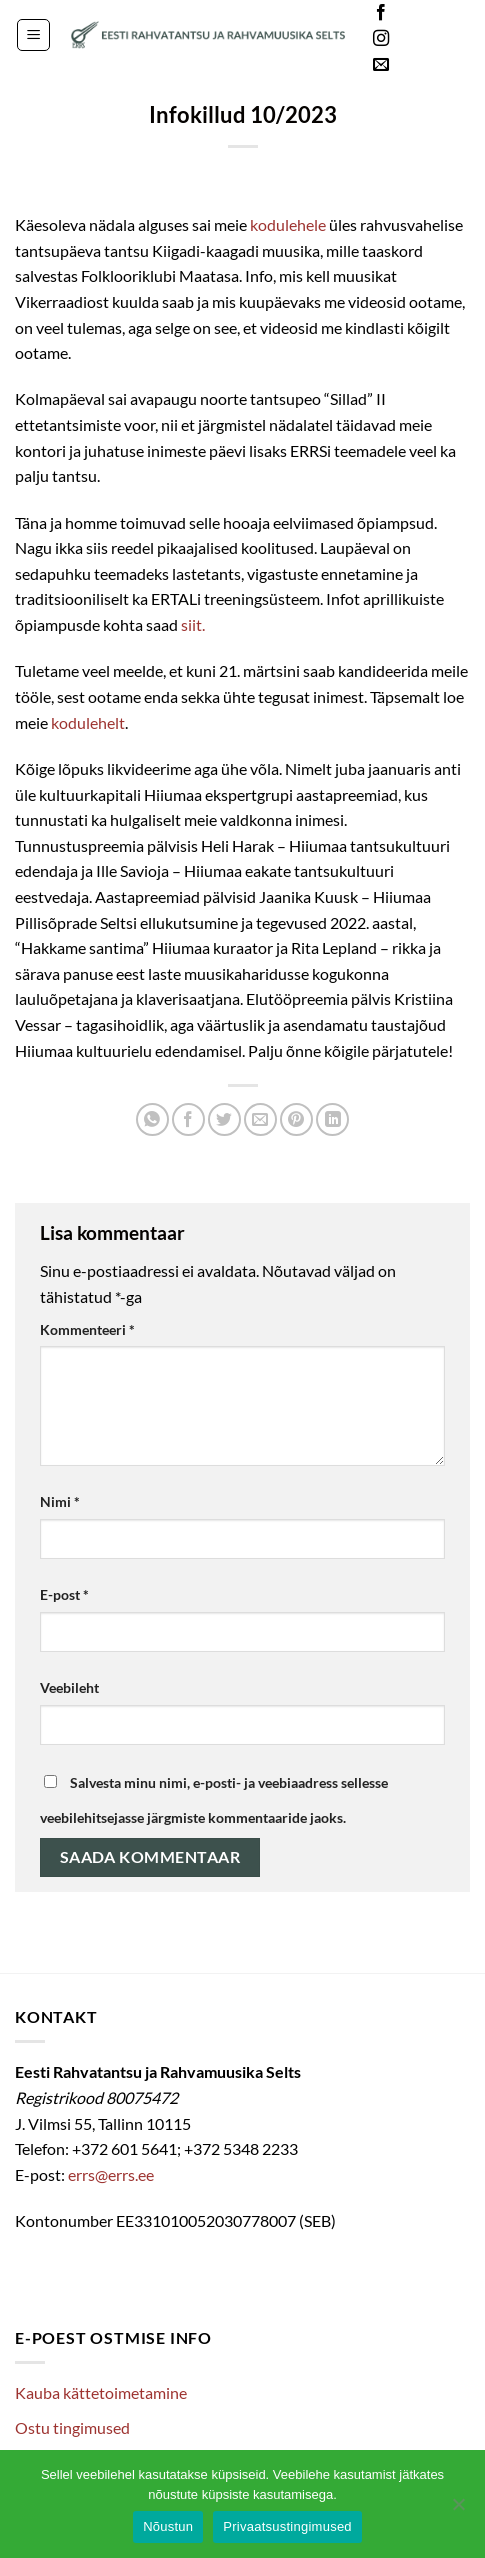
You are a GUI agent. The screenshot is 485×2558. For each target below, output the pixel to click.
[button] (33, 35)
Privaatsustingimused (287, 2526)
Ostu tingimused (72, 2427)
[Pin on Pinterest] (296, 1119)
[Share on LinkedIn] (332, 1119)
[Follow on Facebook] (381, 13)
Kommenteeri (87, 1329)
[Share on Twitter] (224, 1119)
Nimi (60, 1501)
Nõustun (168, 2526)
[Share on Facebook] (188, 1119)
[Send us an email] (381, 65)
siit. (193, 624)
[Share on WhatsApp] (152, 1119)
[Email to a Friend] (260, 1119)
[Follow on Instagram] (381, 39)
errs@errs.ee (111, 2174)
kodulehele (288, 224)
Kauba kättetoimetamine (101, 2392)
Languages (439, 39)
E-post (64, 1594)
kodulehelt (88, 722)
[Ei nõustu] (458, 2510)
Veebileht (69, 1687)
